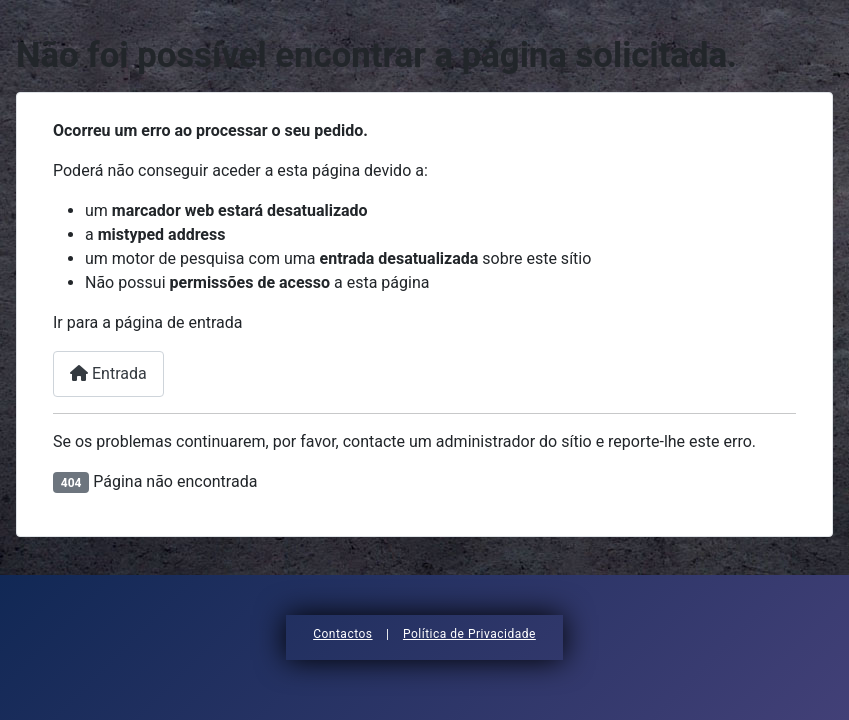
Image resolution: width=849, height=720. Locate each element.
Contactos (342, 634)
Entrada (108, 373)
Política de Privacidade (469, 634)
